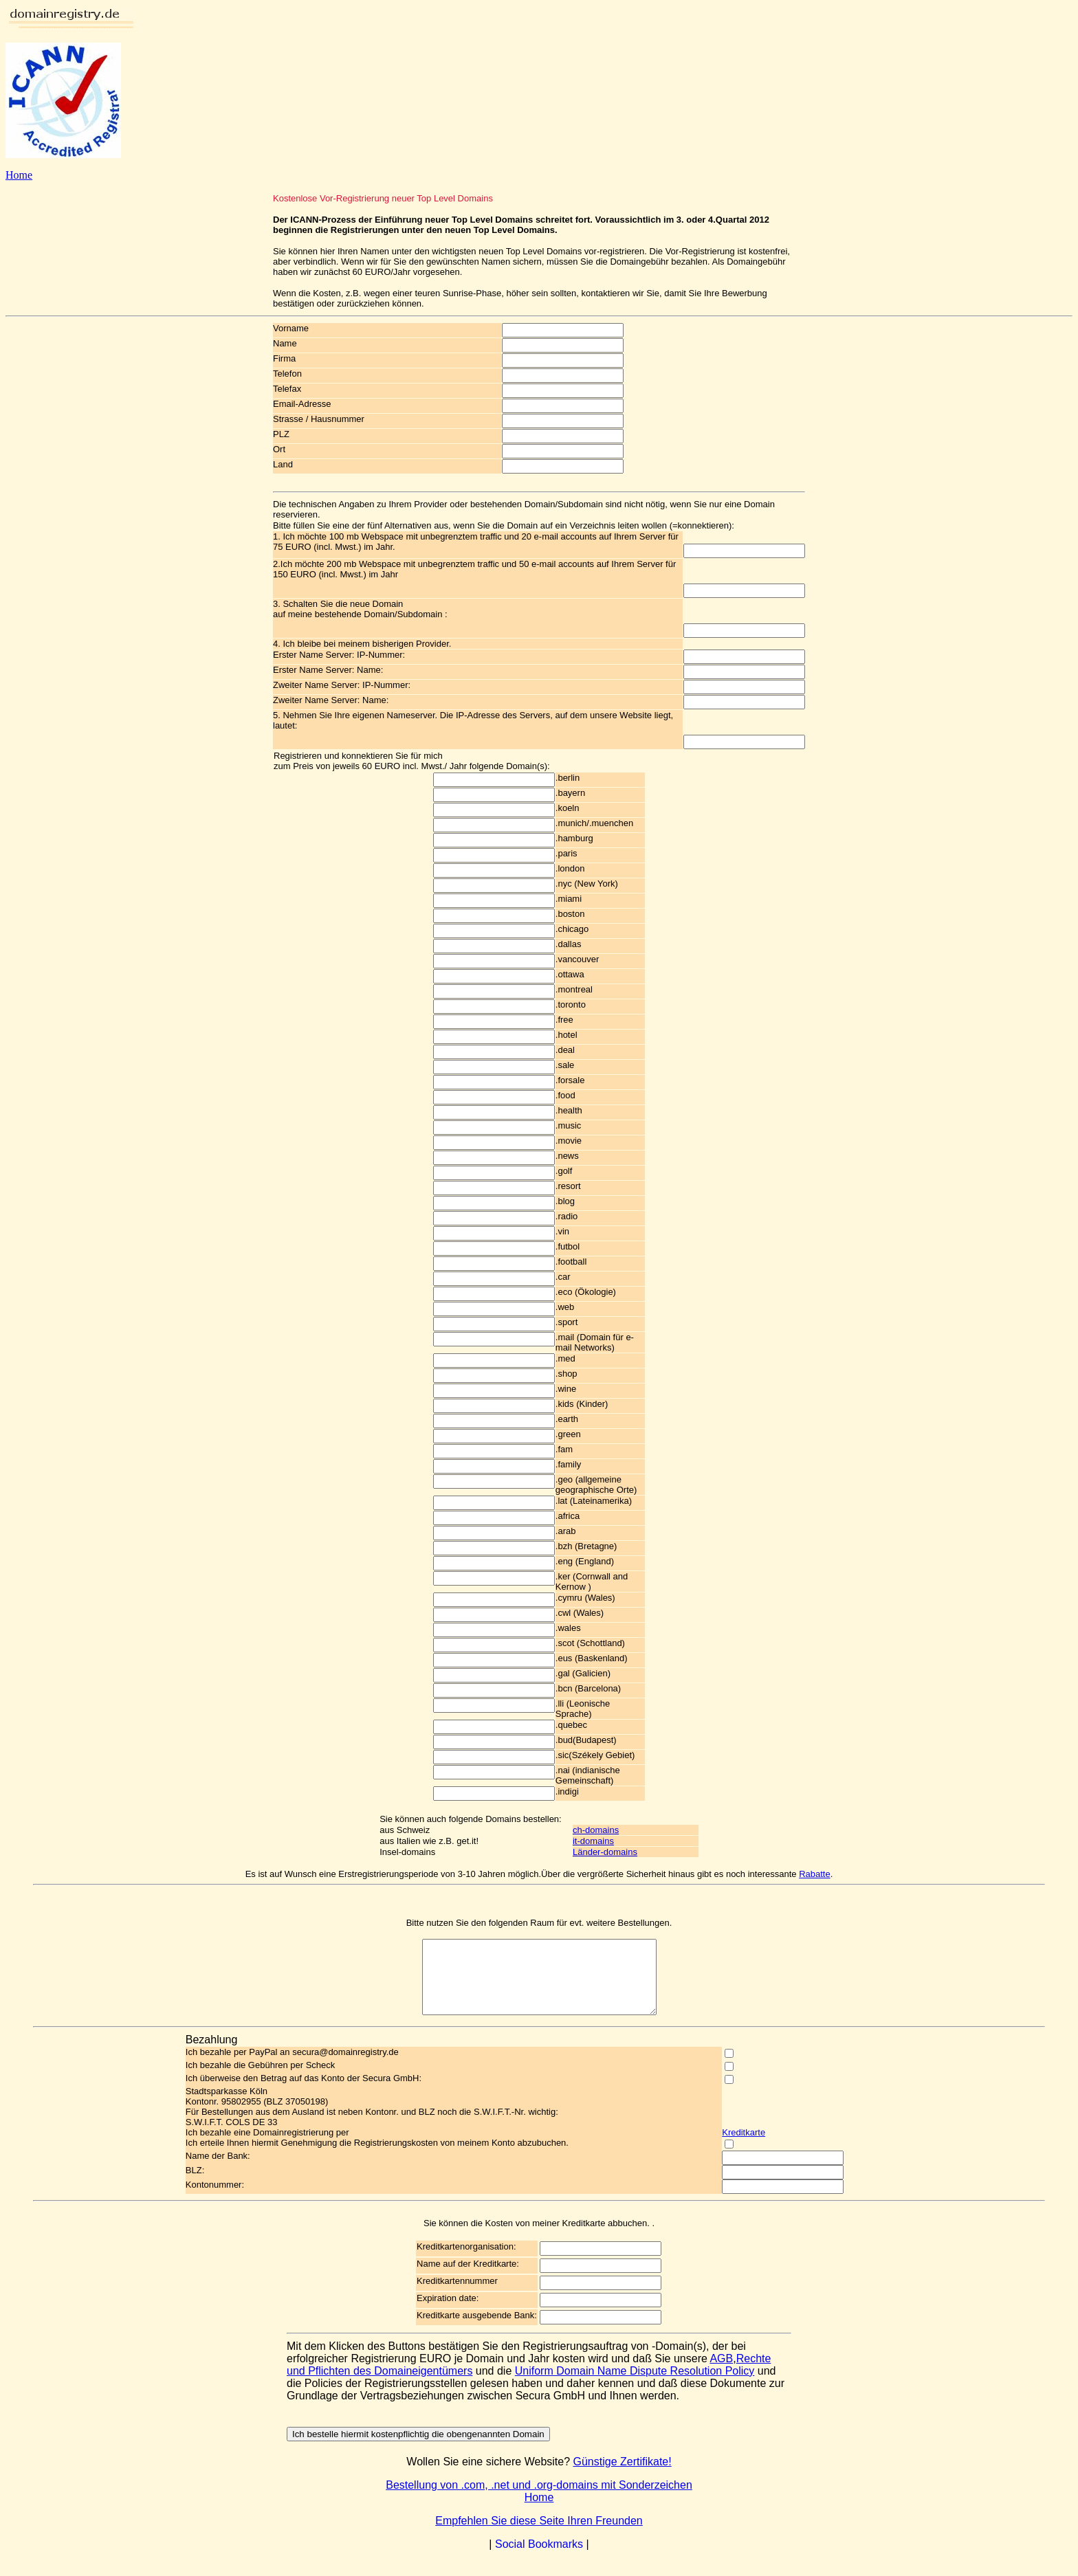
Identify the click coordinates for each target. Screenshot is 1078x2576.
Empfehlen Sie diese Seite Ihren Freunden (539, 2535)
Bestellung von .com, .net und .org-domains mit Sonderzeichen (539, 2499)
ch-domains (596, 1830)
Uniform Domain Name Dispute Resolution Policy (635, 2385)
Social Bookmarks (539, 2558)
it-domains (593, 1841)
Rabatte (814, 1874)
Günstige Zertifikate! (622, 2476)
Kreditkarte (743, 2147)
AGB (721, 2373)
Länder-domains (605, 1852)
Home (19, 175)
